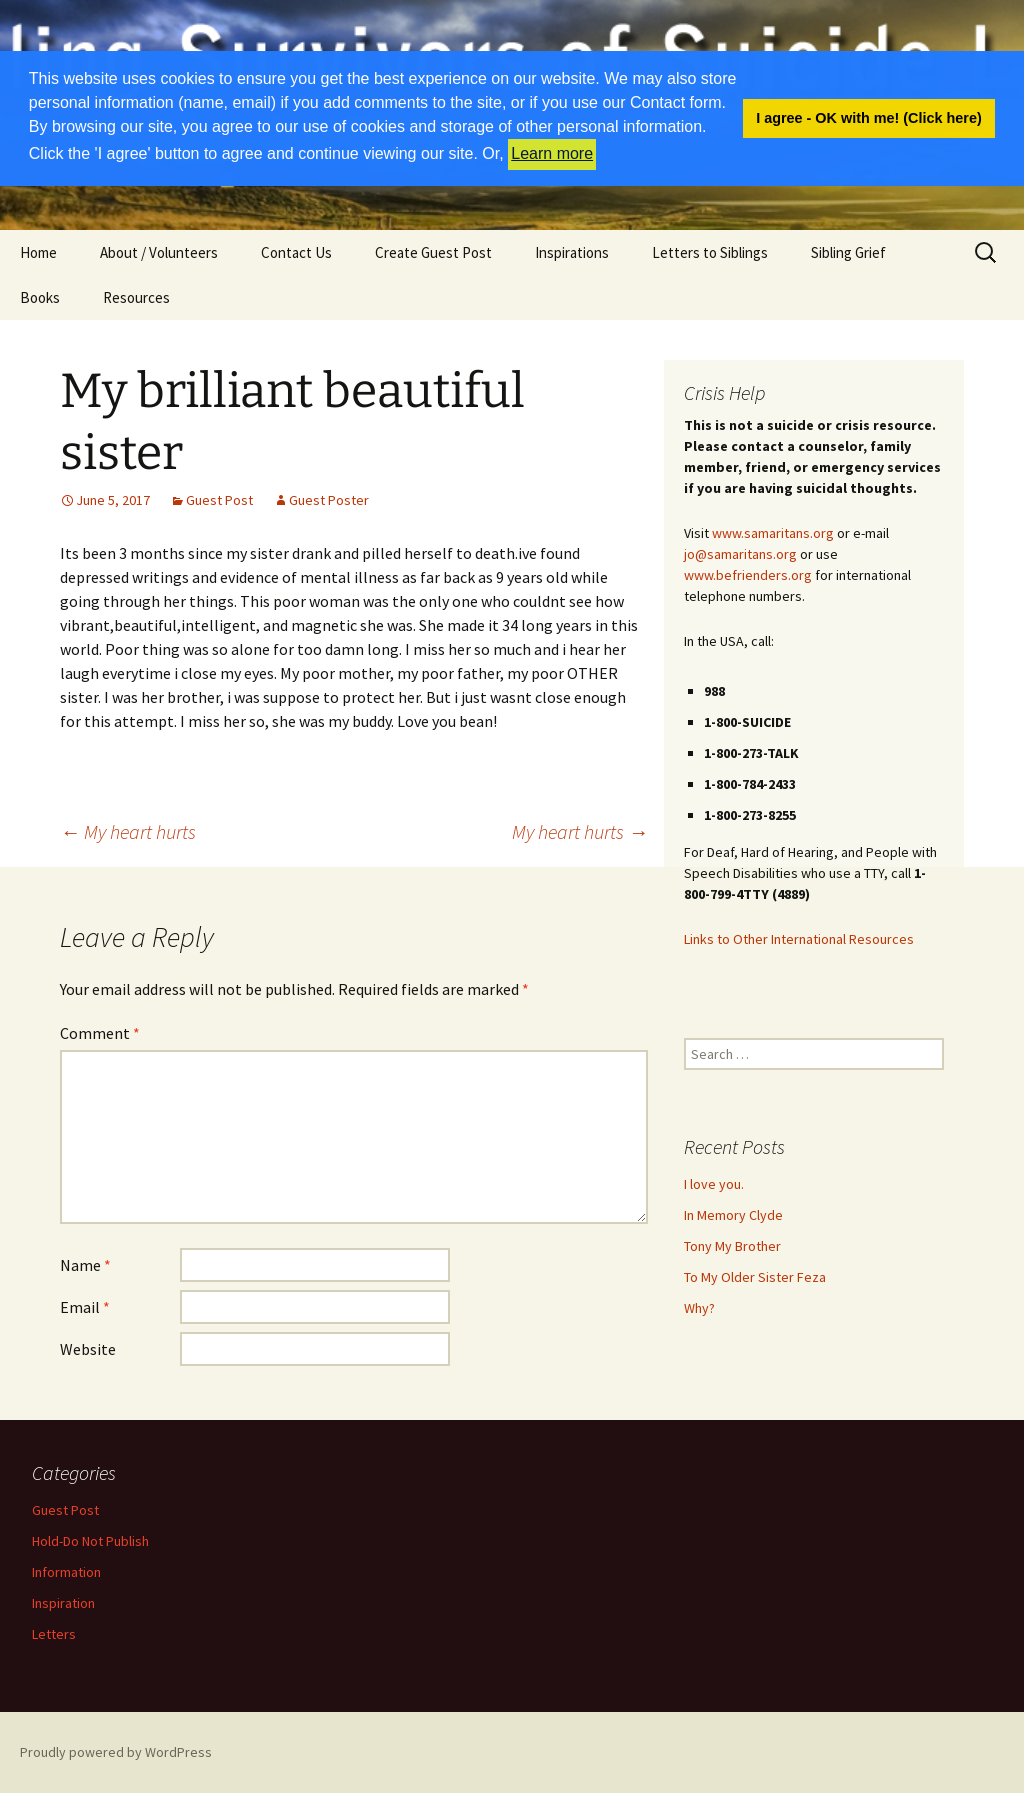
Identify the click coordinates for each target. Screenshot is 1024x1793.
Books (40, 297)
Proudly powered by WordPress (116, 1752)
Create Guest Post (433, 252)
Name (85, 1265)
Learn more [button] (552, 153)
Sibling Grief (848, 252)
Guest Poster (329, 500)
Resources (136, 297)
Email (85, 1307)
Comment (100, 1033)
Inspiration (63, 1603)
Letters (54, 1634)
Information (66, 1572)
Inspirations (572, 252)
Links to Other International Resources (799, 939)
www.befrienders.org (748, 575)
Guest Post (219, 500)
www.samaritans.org (773, 533)
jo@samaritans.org (740, 554)
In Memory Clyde (733, 1215)
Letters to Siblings (710, 252)
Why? (699, 1308)
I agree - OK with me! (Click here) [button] (869, 118)
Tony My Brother (732, 1246)
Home (38, 252)
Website (88, 1349)
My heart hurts (128, 831)
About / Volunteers (159, 252)
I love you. (714, 1184)
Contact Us (296, 252)
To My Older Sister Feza (755, 1277)
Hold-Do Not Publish (90, 1541)
